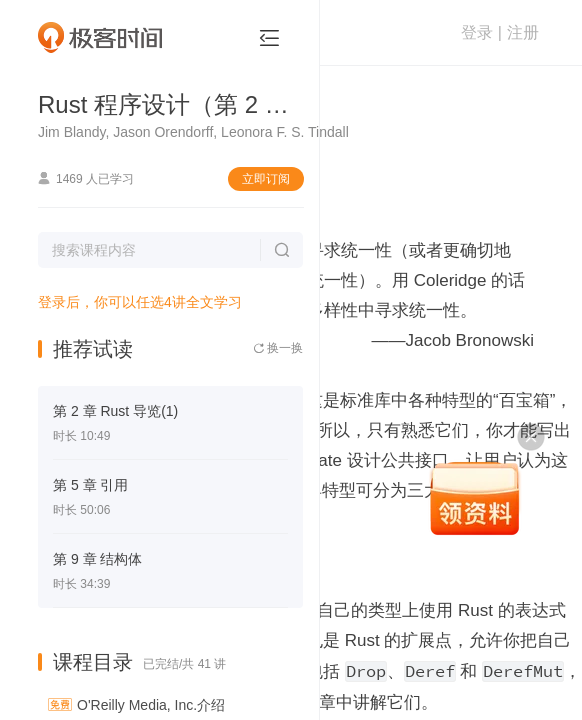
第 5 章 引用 (90, 485)
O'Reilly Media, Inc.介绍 (151, 705)
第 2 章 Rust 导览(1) (115, 411)
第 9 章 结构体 (97, 559)
